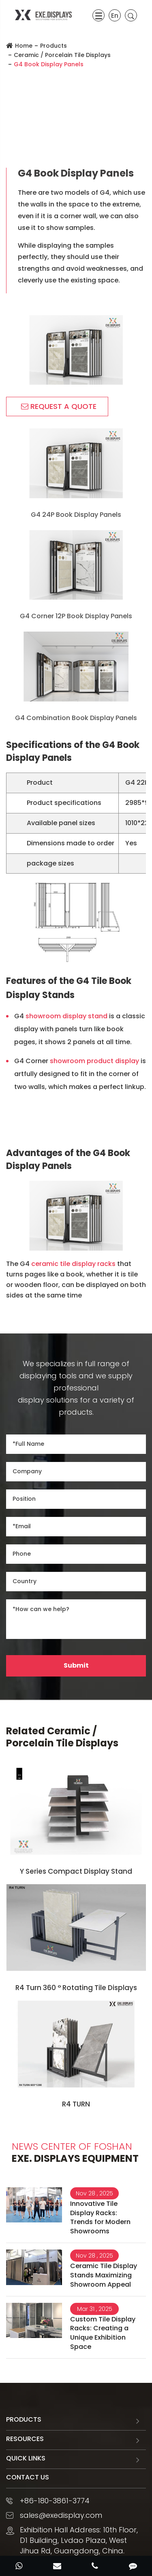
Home (23, 46)
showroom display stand (66, 1016)
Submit (76, 1665)
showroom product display (94, 1061)
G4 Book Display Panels (48, 64)
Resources (25, 2438)
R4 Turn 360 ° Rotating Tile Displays (76, 1988)
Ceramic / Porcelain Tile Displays (62, 55)
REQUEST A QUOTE (58, 406)
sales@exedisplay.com (61, 2515)
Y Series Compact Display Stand (76, 1871)
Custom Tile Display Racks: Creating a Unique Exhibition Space (102, 2333)
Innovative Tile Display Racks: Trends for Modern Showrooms (100, 2217)
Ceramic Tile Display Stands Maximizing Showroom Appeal (103, 2275)
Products (53, 46)
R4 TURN (76, 2104)
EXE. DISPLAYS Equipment (76, 2152)
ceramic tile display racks (73, 1263)
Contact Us (27, 2477)
